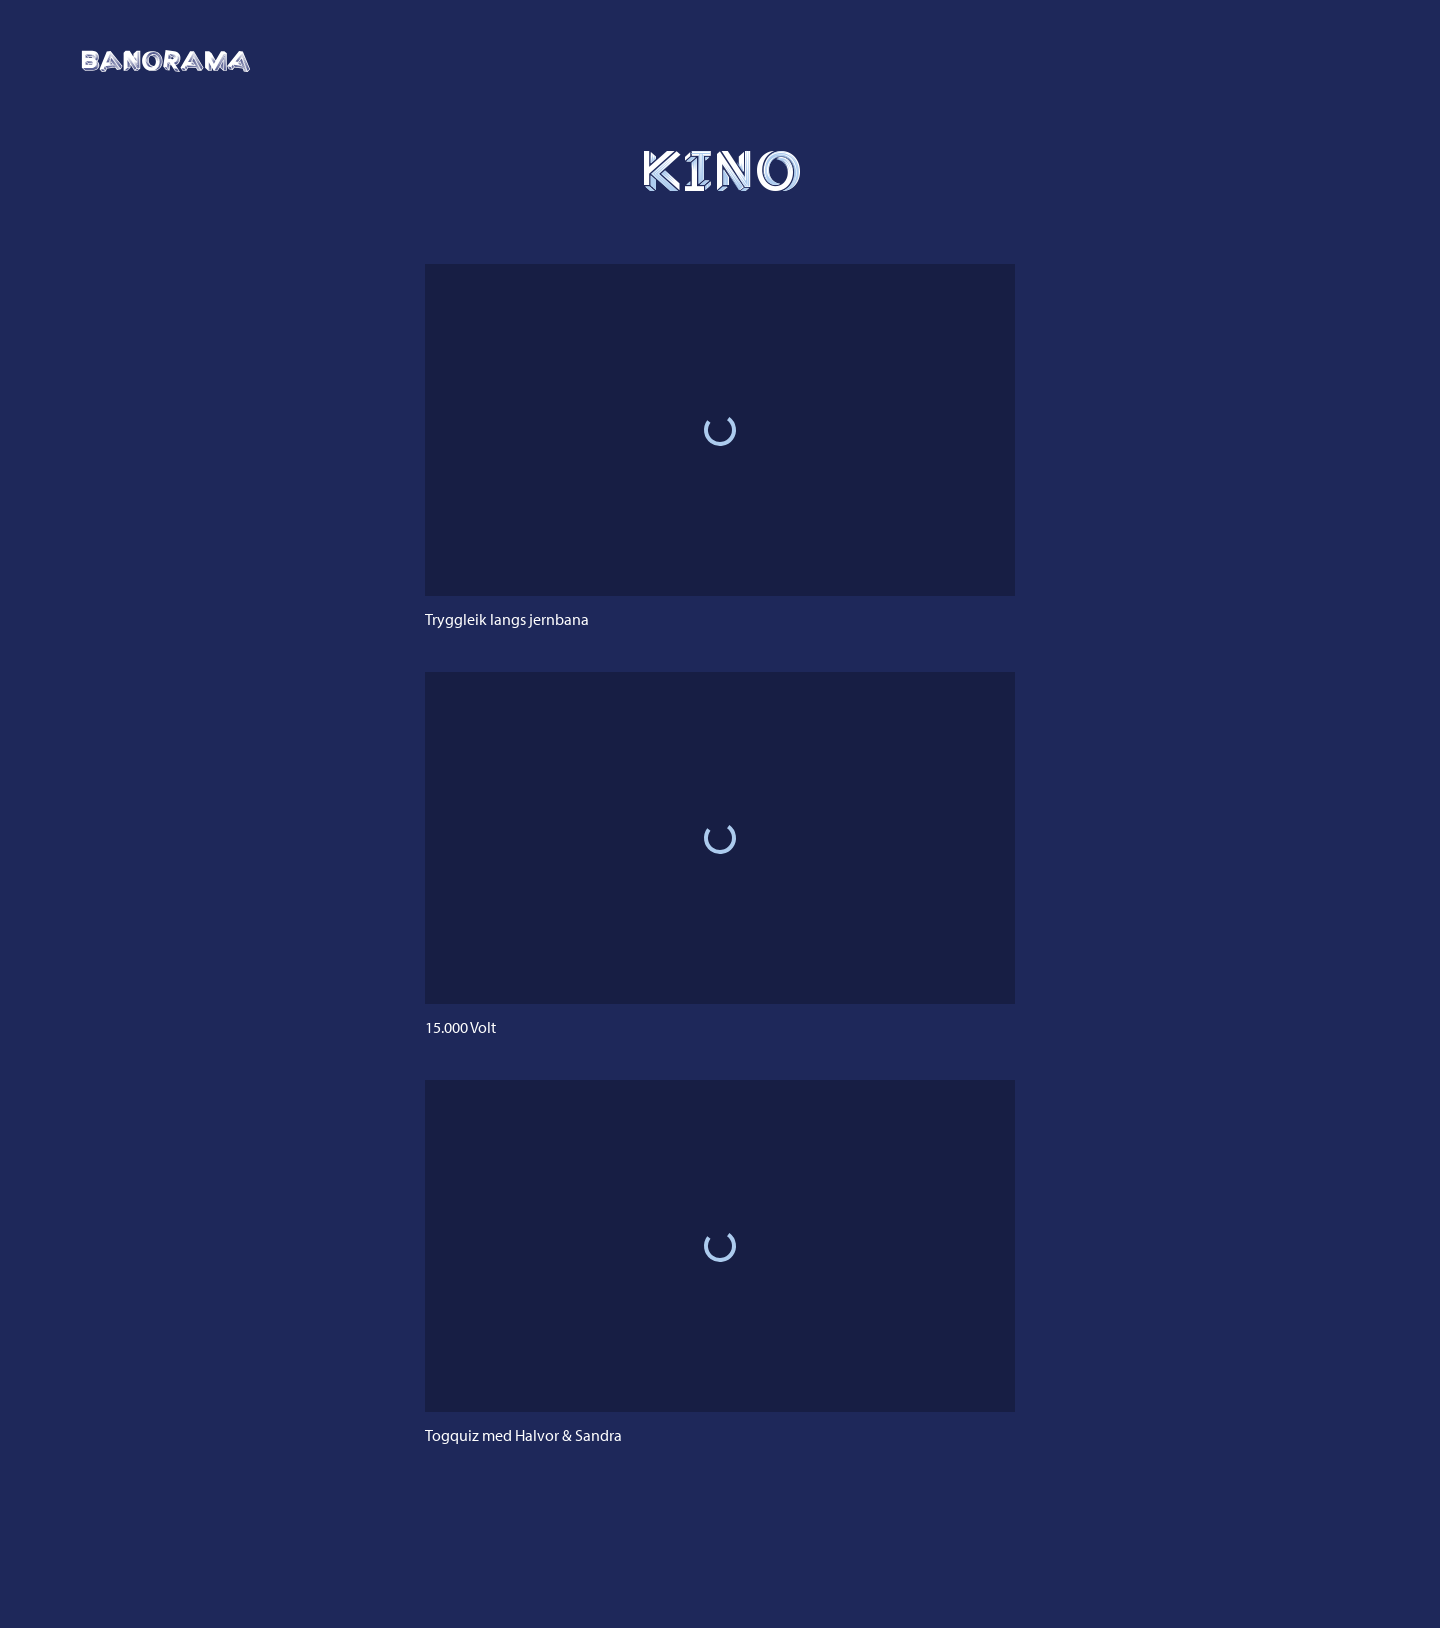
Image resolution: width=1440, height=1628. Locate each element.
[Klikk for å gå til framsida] (166, 61)
